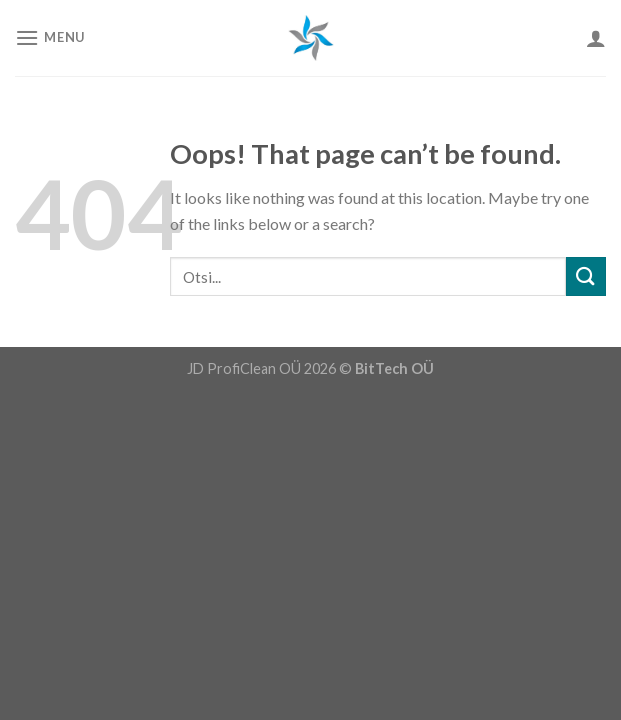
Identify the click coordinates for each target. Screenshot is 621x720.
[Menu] (50, 37)
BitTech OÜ (394, 368)
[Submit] (586, 276)
